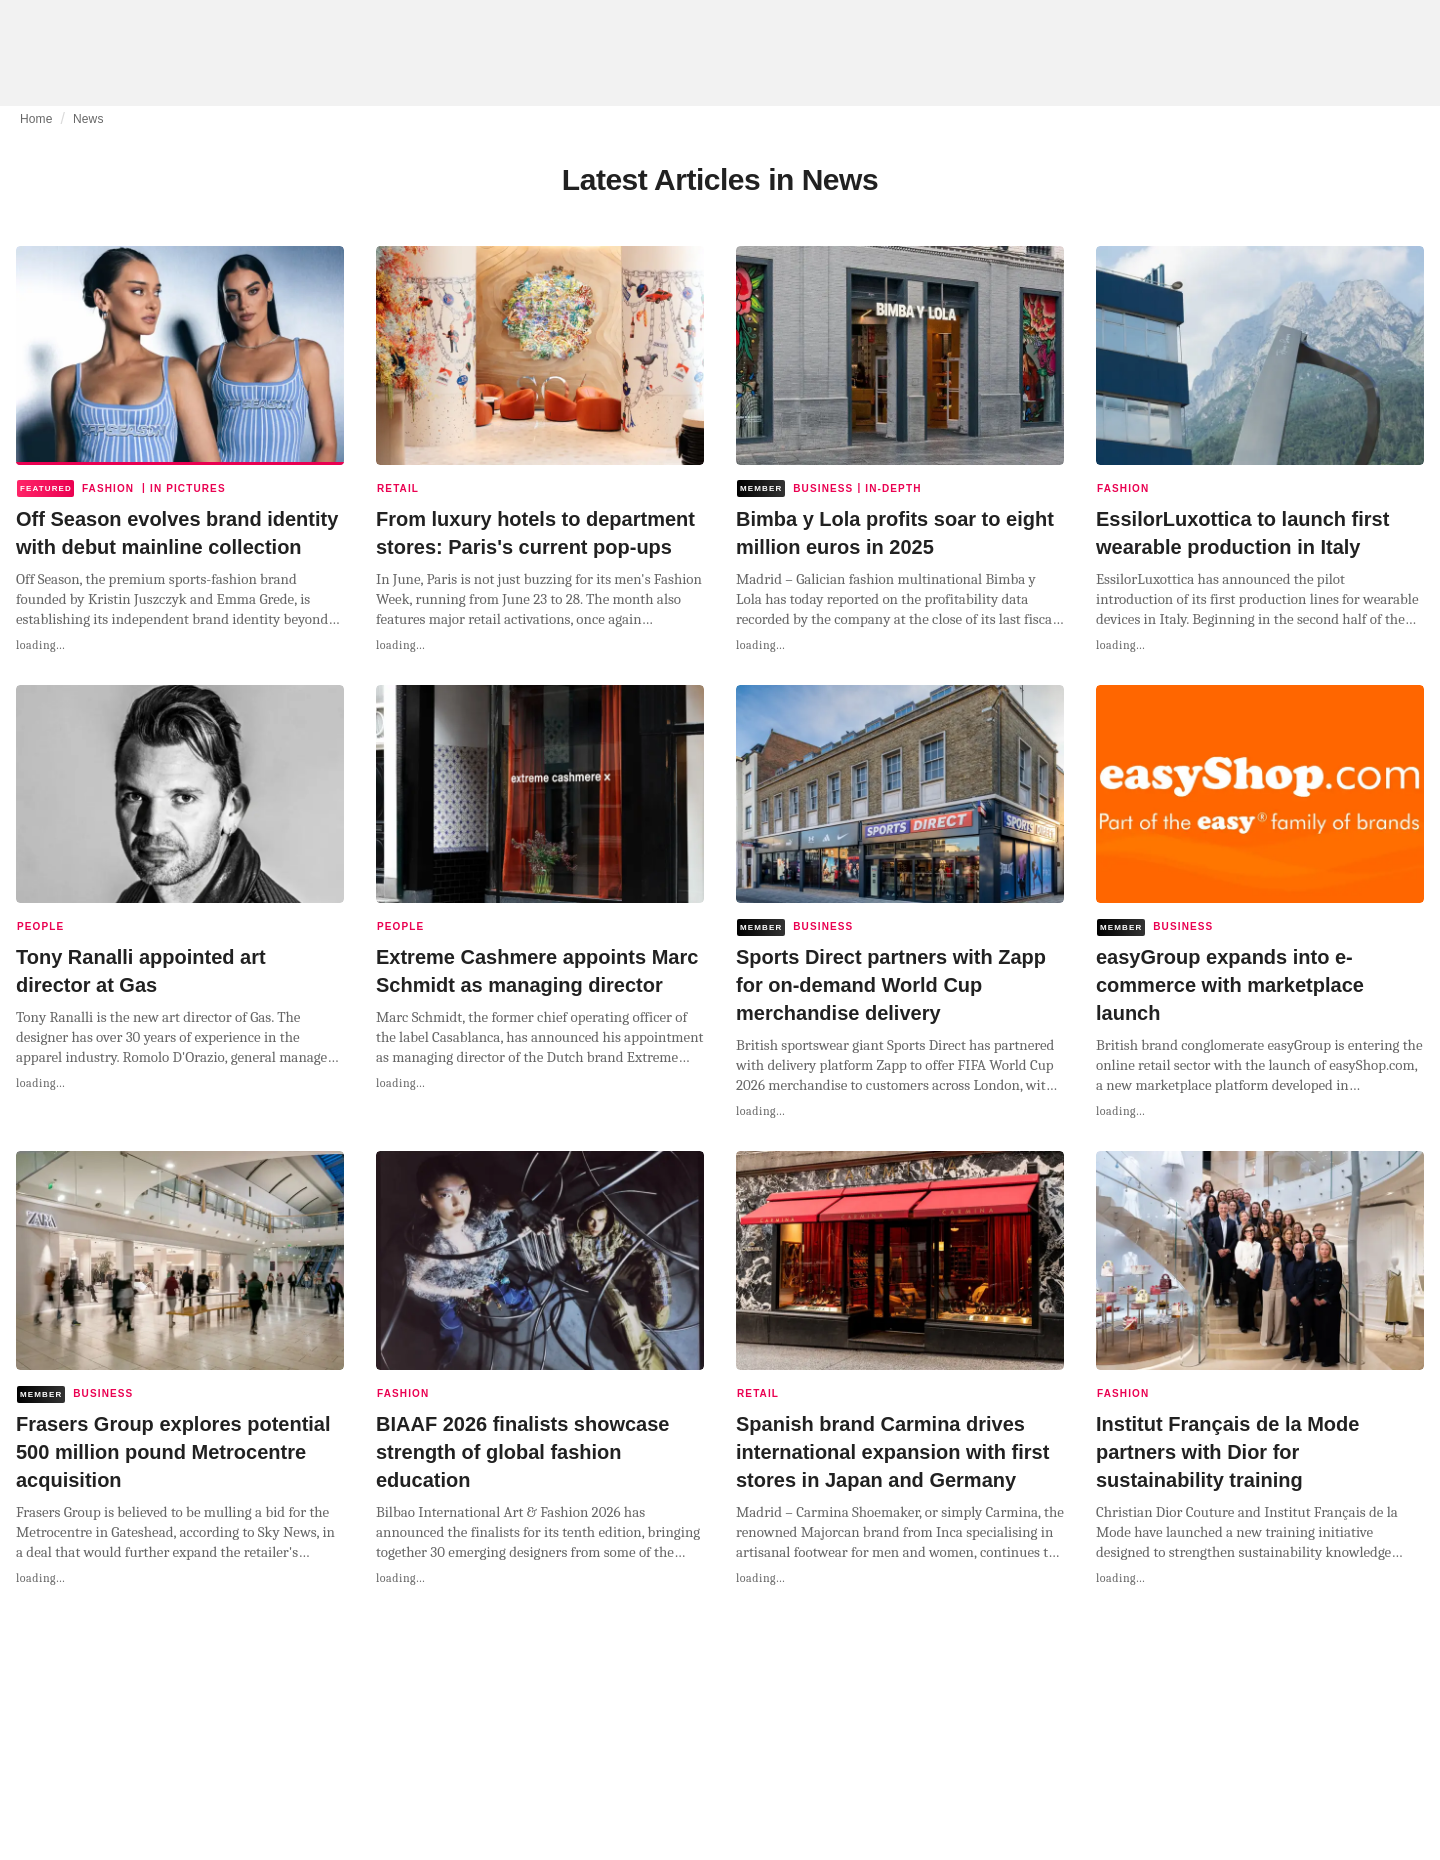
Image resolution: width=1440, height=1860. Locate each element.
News (88, 119)
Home (36, 119)
